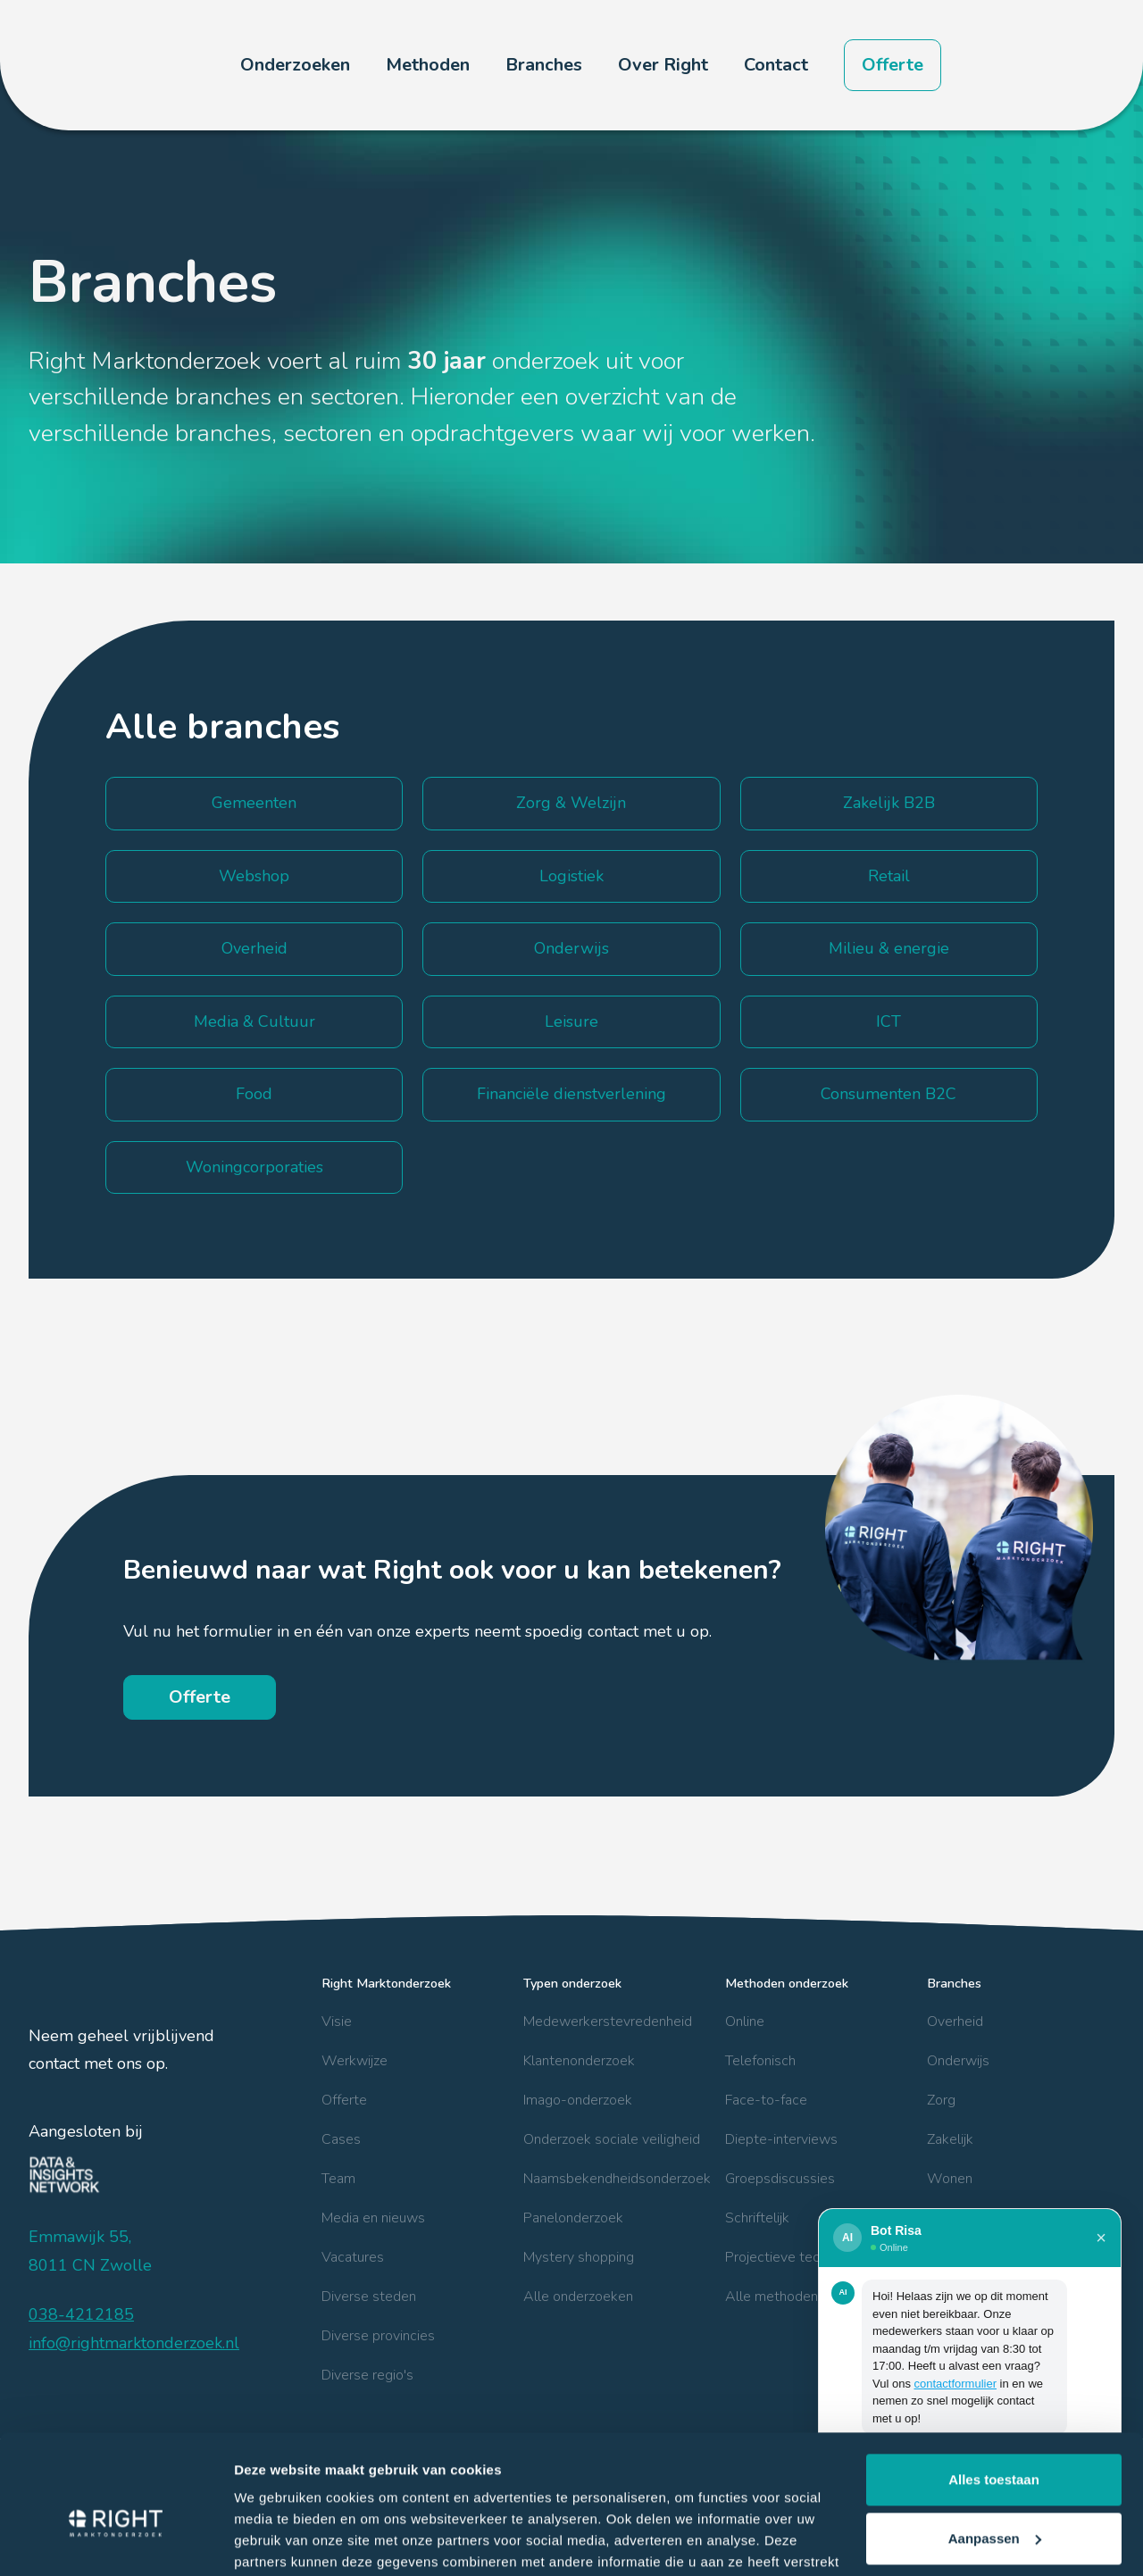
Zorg (941, 2100)
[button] (295, 65)
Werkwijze (354, 2061)
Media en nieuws (373, 2218)
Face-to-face (766, 2100)
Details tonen (276, 2540)
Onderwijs (958, 2061)
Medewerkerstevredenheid (607, 2021)
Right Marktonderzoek (386, 1983)
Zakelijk (950, 2139)
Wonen (949, 2178)
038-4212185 (81, 2314)
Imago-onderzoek (577, 2100)
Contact (776, 65)
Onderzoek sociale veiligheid (611, 2139)
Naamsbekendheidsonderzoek (617, 2178)
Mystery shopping (578, 2257)
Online (744, 2021)
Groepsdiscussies (780, 2178)
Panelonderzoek (573, 2218)
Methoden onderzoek (786, 1983)
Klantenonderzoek (579, 2061)
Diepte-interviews (781, 2139)
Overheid (955, 2021)
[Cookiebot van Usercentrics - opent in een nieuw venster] (116, 2541)
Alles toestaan (993, 2388)
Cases (341, 2139)
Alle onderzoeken (578, 2296)
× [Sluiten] (1101, 2238)
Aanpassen (994, 2446)
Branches (954, 1983)
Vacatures (352, 2257)
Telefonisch (760, 2061)
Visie (336, 2021)
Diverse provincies (378, 2336)
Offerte (892, 65)
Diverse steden (368, 2296)
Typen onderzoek (572, 1983)
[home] (104, 65)
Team (338, 2178)
